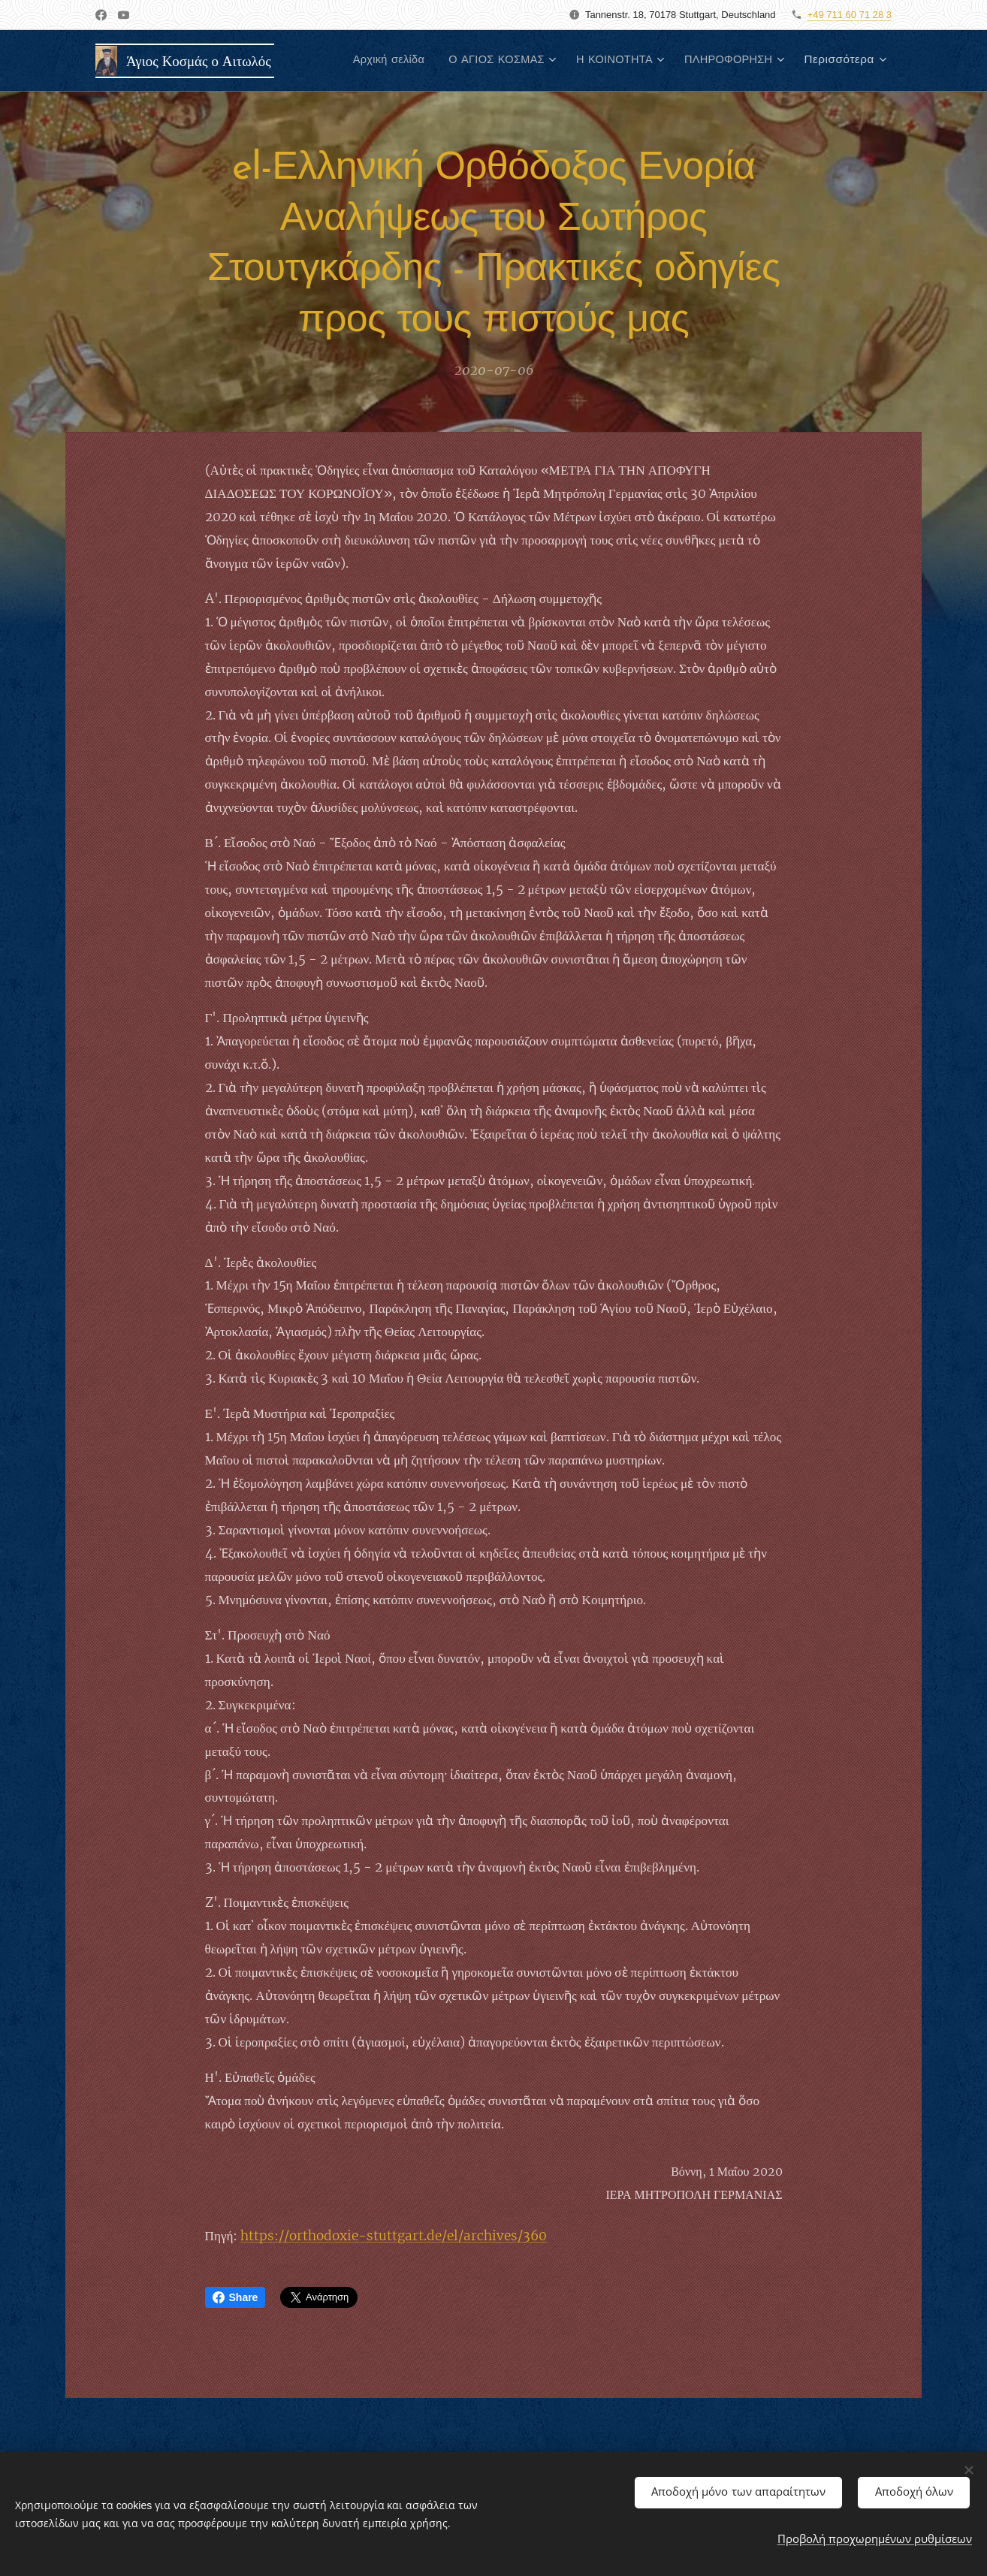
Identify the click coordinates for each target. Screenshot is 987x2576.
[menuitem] (370, 61)
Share (235, 2297)
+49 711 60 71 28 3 (849, 14)
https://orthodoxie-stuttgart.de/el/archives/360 (393, 2236)
